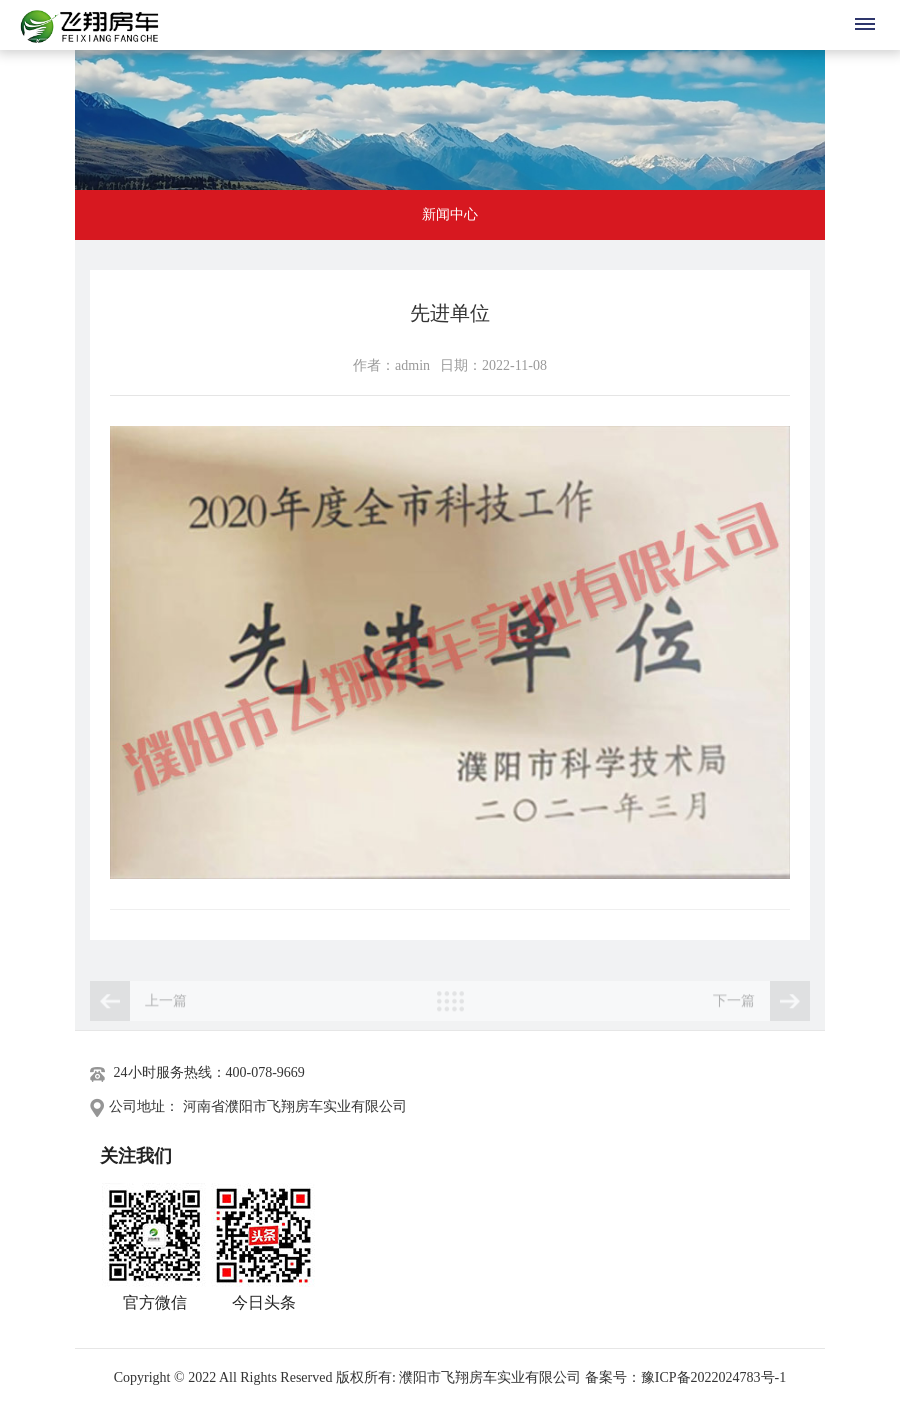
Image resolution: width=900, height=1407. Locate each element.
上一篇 (138, 1008)
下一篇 (761, 1008)
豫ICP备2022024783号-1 (713, 1377)
